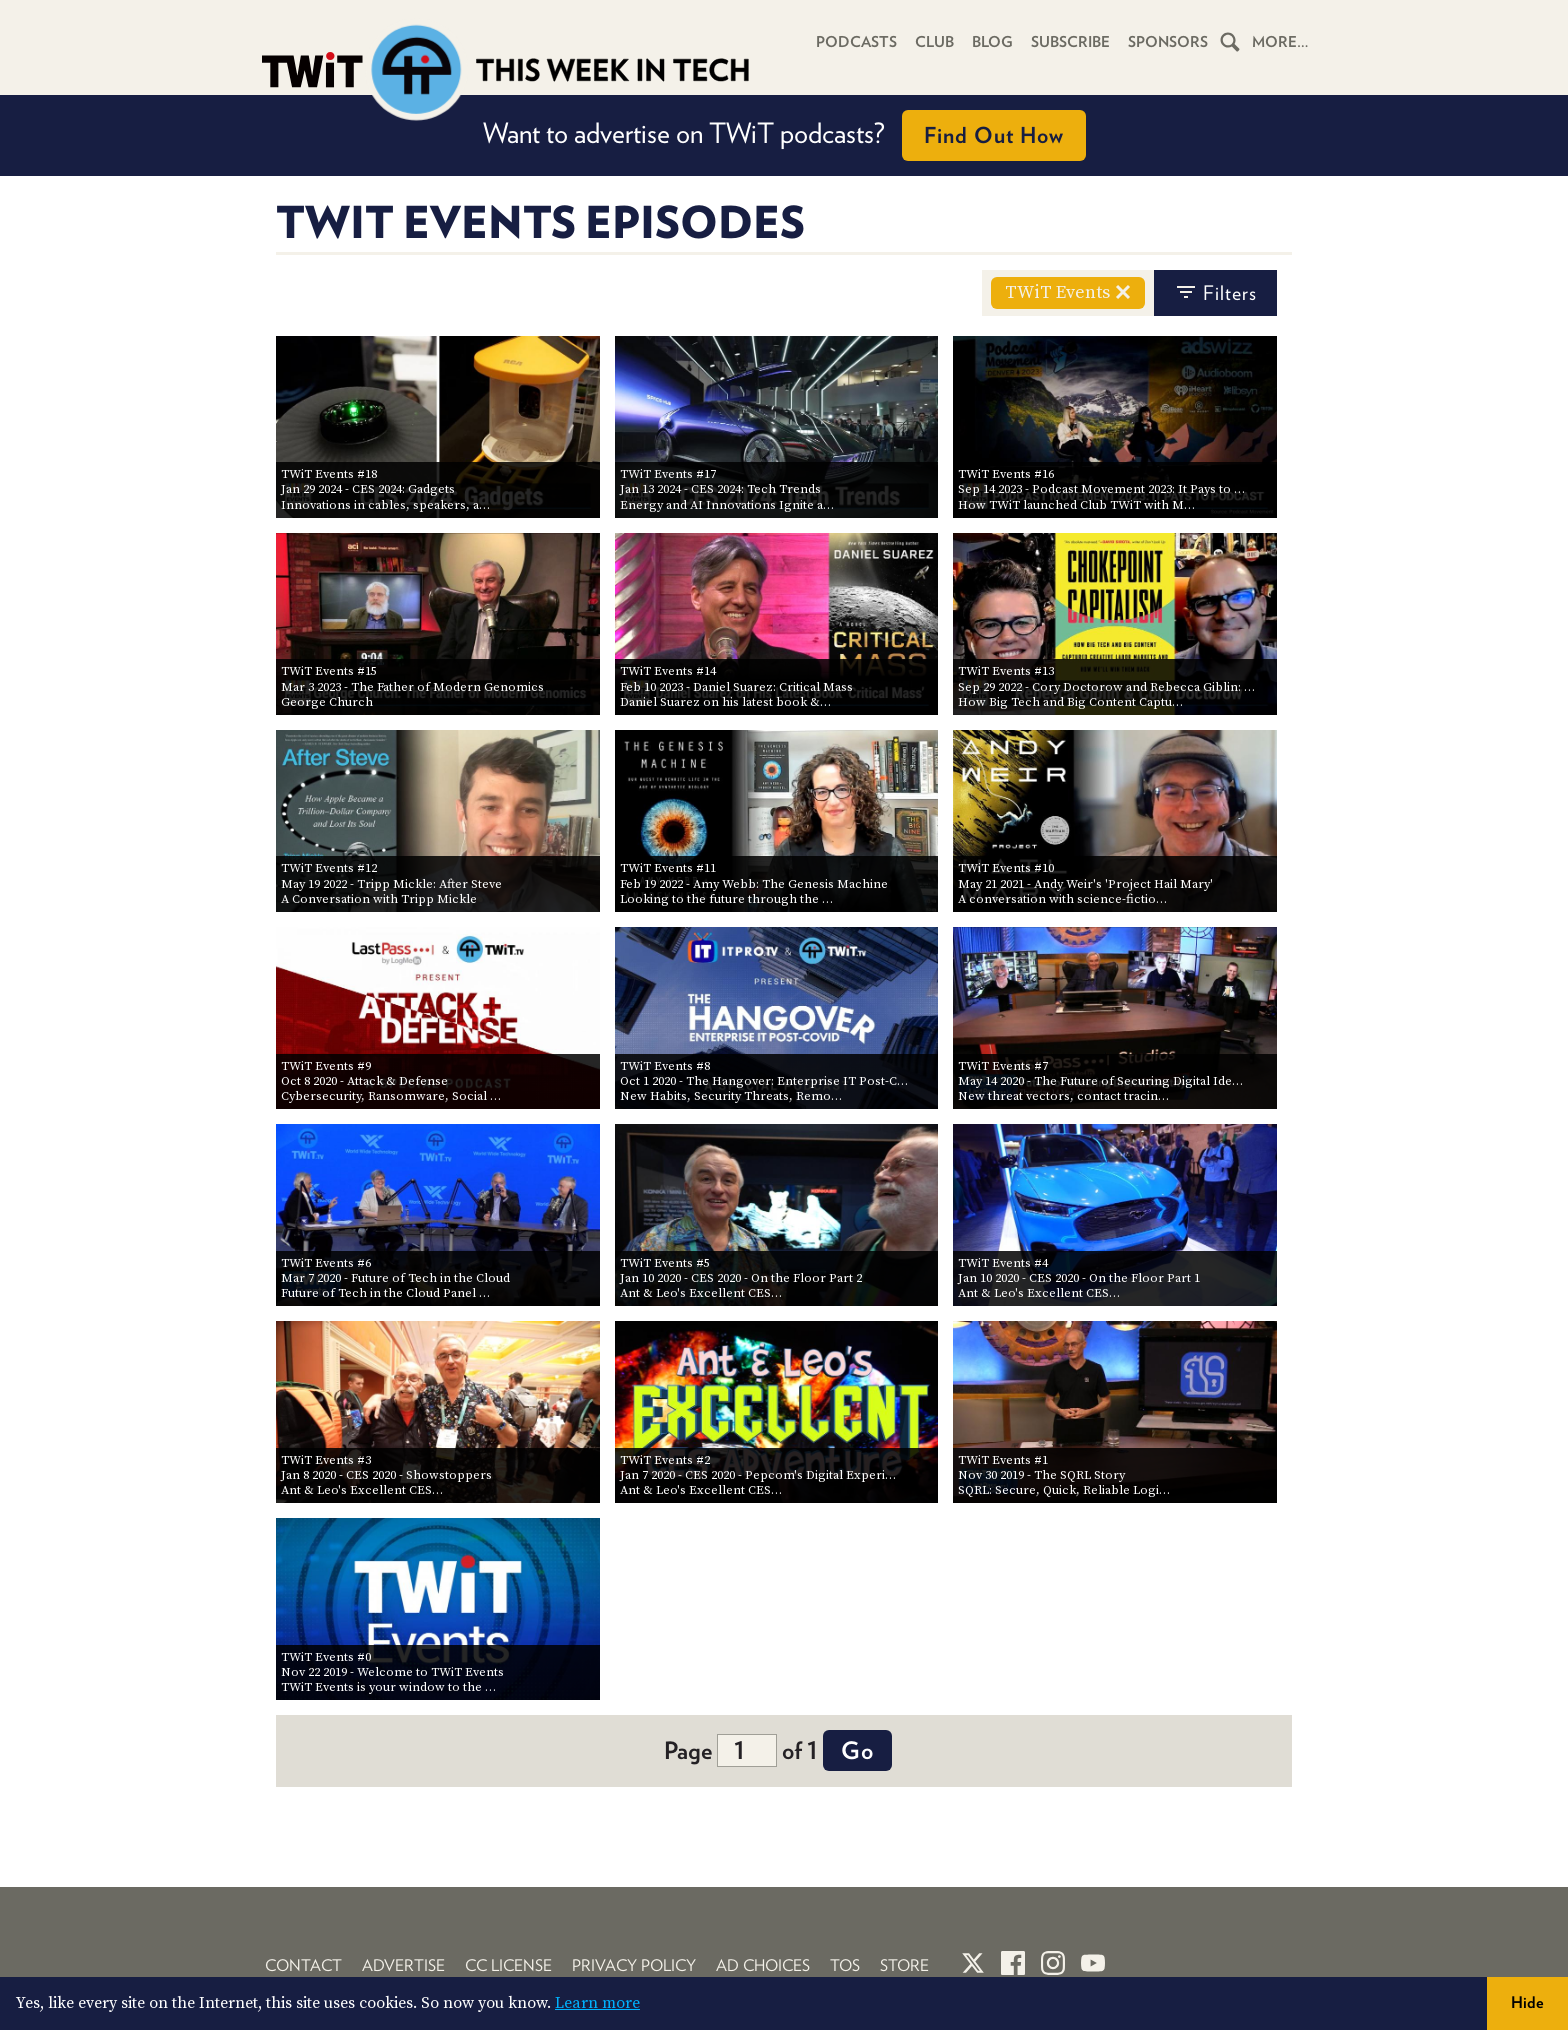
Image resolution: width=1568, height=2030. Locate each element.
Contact (303, 1965)
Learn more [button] (597, 2003)
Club (934, 42)
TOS (845, 1965)
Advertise (403, 1965)
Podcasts (856, 42)
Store (904, 1965)
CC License (508, 1965)
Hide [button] (1527, 2002)
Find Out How (994, 135)
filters (1215, 293)
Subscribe (1070, 42)
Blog (992, 42)
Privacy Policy (634, 1965)
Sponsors (1168, 42)
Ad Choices (763, 1965)
